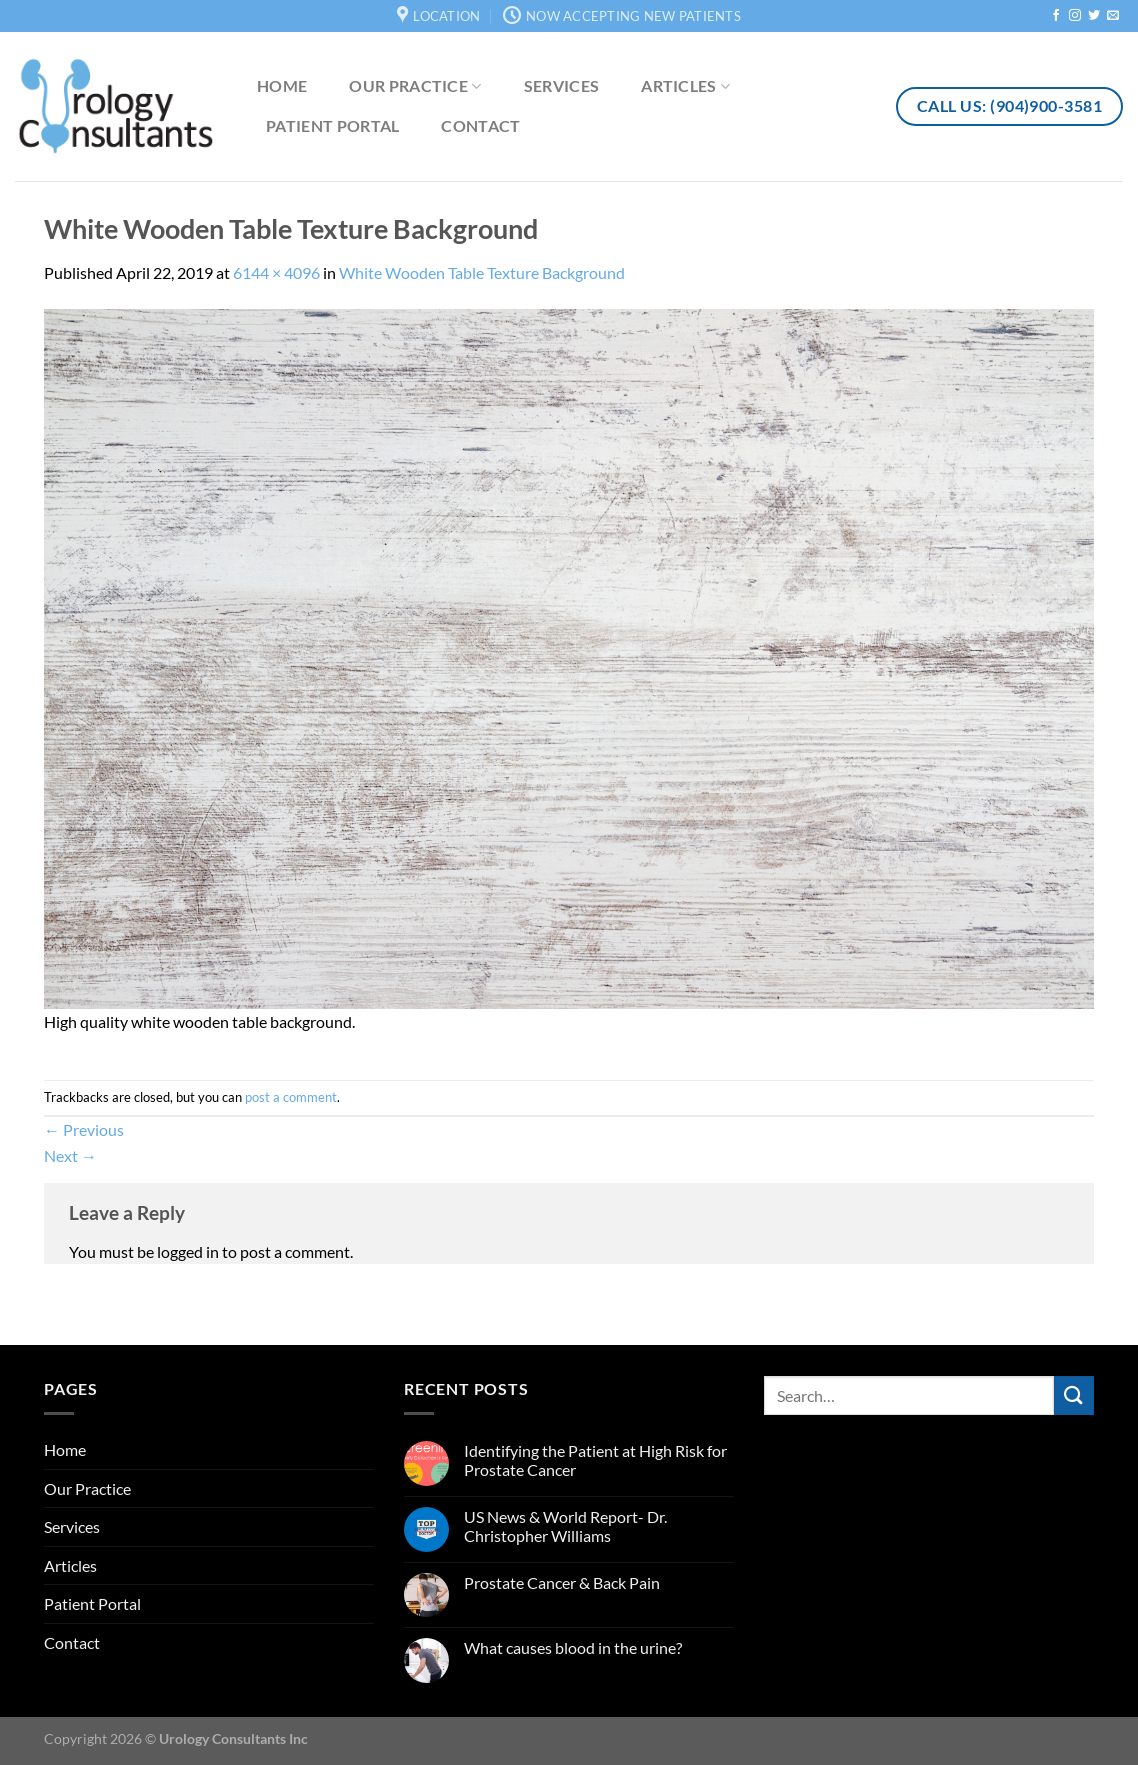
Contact (480, 125)
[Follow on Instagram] (1075, 16)
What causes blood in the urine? (573, 1647)
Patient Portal (332, 125)
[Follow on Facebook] (1056, 16)
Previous (84, 1129)
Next (70, 1155)
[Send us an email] (1113, 16)
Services (562, 85)
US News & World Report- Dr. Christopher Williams (565, 1526)
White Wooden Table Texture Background (482, 272)
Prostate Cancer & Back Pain (562, 1582)
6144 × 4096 (276, 272)
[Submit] (1074, 1395)
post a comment (291, 1097)
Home (282, 85)
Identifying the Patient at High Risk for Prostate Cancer (595, 1460)
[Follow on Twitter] (1094, 16)
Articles (685, 86)
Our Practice (415, 86)
